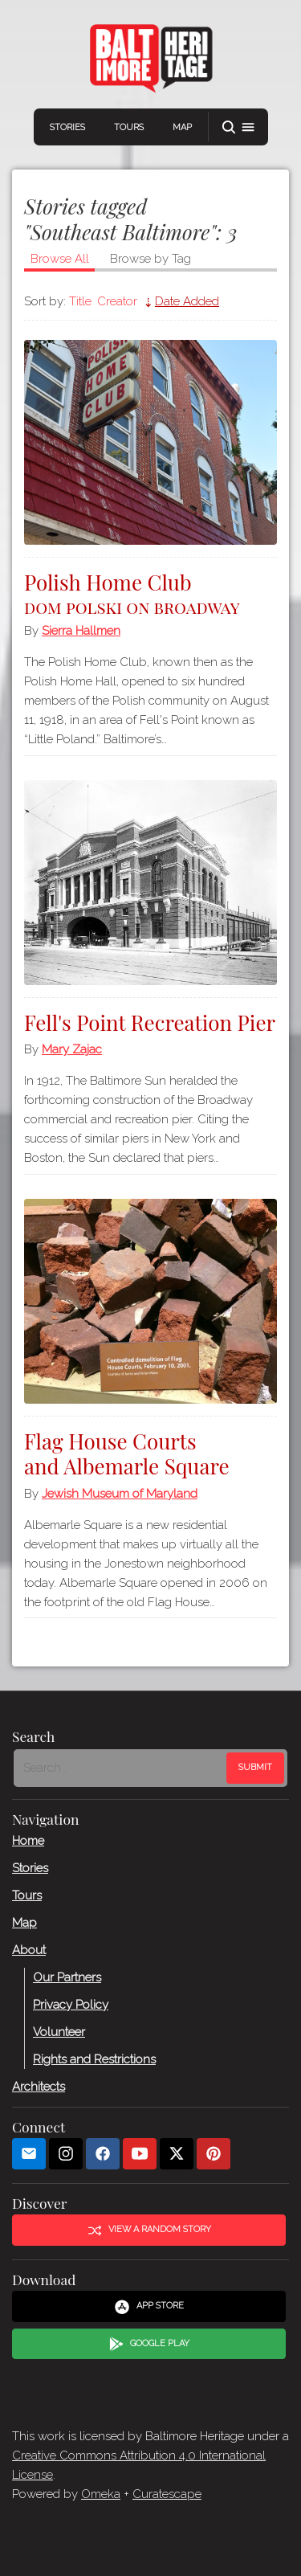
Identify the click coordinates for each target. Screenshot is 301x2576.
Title (80, 301)
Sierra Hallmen (81, 631)
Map (182, 127)
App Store (149, 2307)
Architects (38, 2086)
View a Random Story (149, 2230)
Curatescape (166, 2494)
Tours (129, 127)
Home (28, 1841)
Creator (117, 301)
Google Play (149, 2344)
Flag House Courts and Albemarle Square (127, 1453)
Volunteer (59, 2032)
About (29, 1950)
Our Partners (67, 1977)
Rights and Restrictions (94, 2059)
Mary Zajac (72, 1049)
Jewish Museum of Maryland (119, 1493)
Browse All (60, 258)
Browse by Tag (150, 258)
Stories (67, 127)
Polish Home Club (150, 591)
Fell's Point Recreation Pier (149, 1022)
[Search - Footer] (121, 1768)
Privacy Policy (70, 2004)
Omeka (100, 2494)
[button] (238, 127)
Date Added (187, 301)
